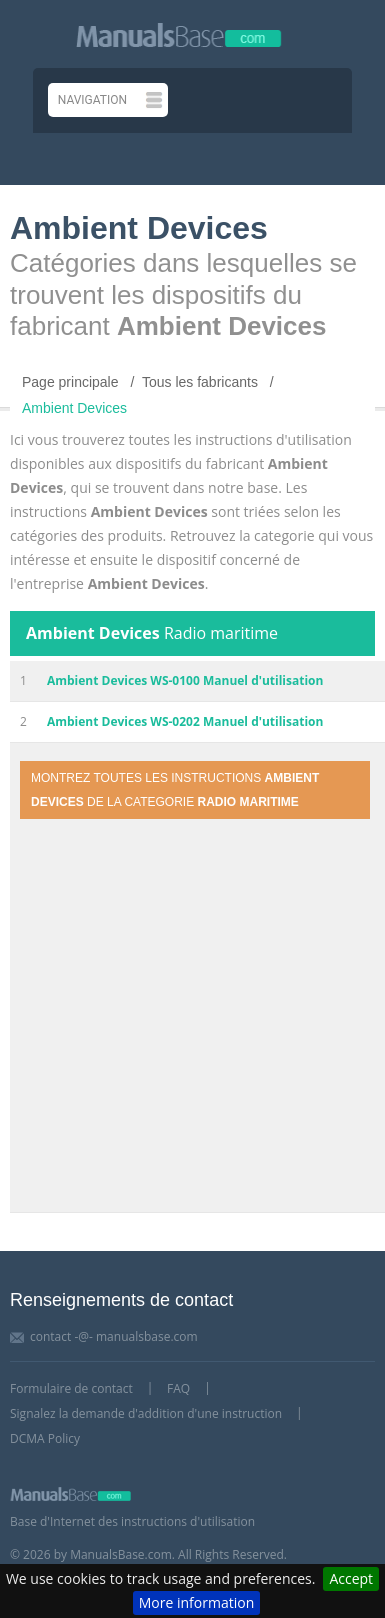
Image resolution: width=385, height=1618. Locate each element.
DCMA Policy (45, 1438)
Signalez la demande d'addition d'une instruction (146, 1413)
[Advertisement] (187, 1016)
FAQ (178, 1388)
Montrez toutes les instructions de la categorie (175, 790)
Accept (351, 1578)
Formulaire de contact (71, 1388)
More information (196, 1602)
